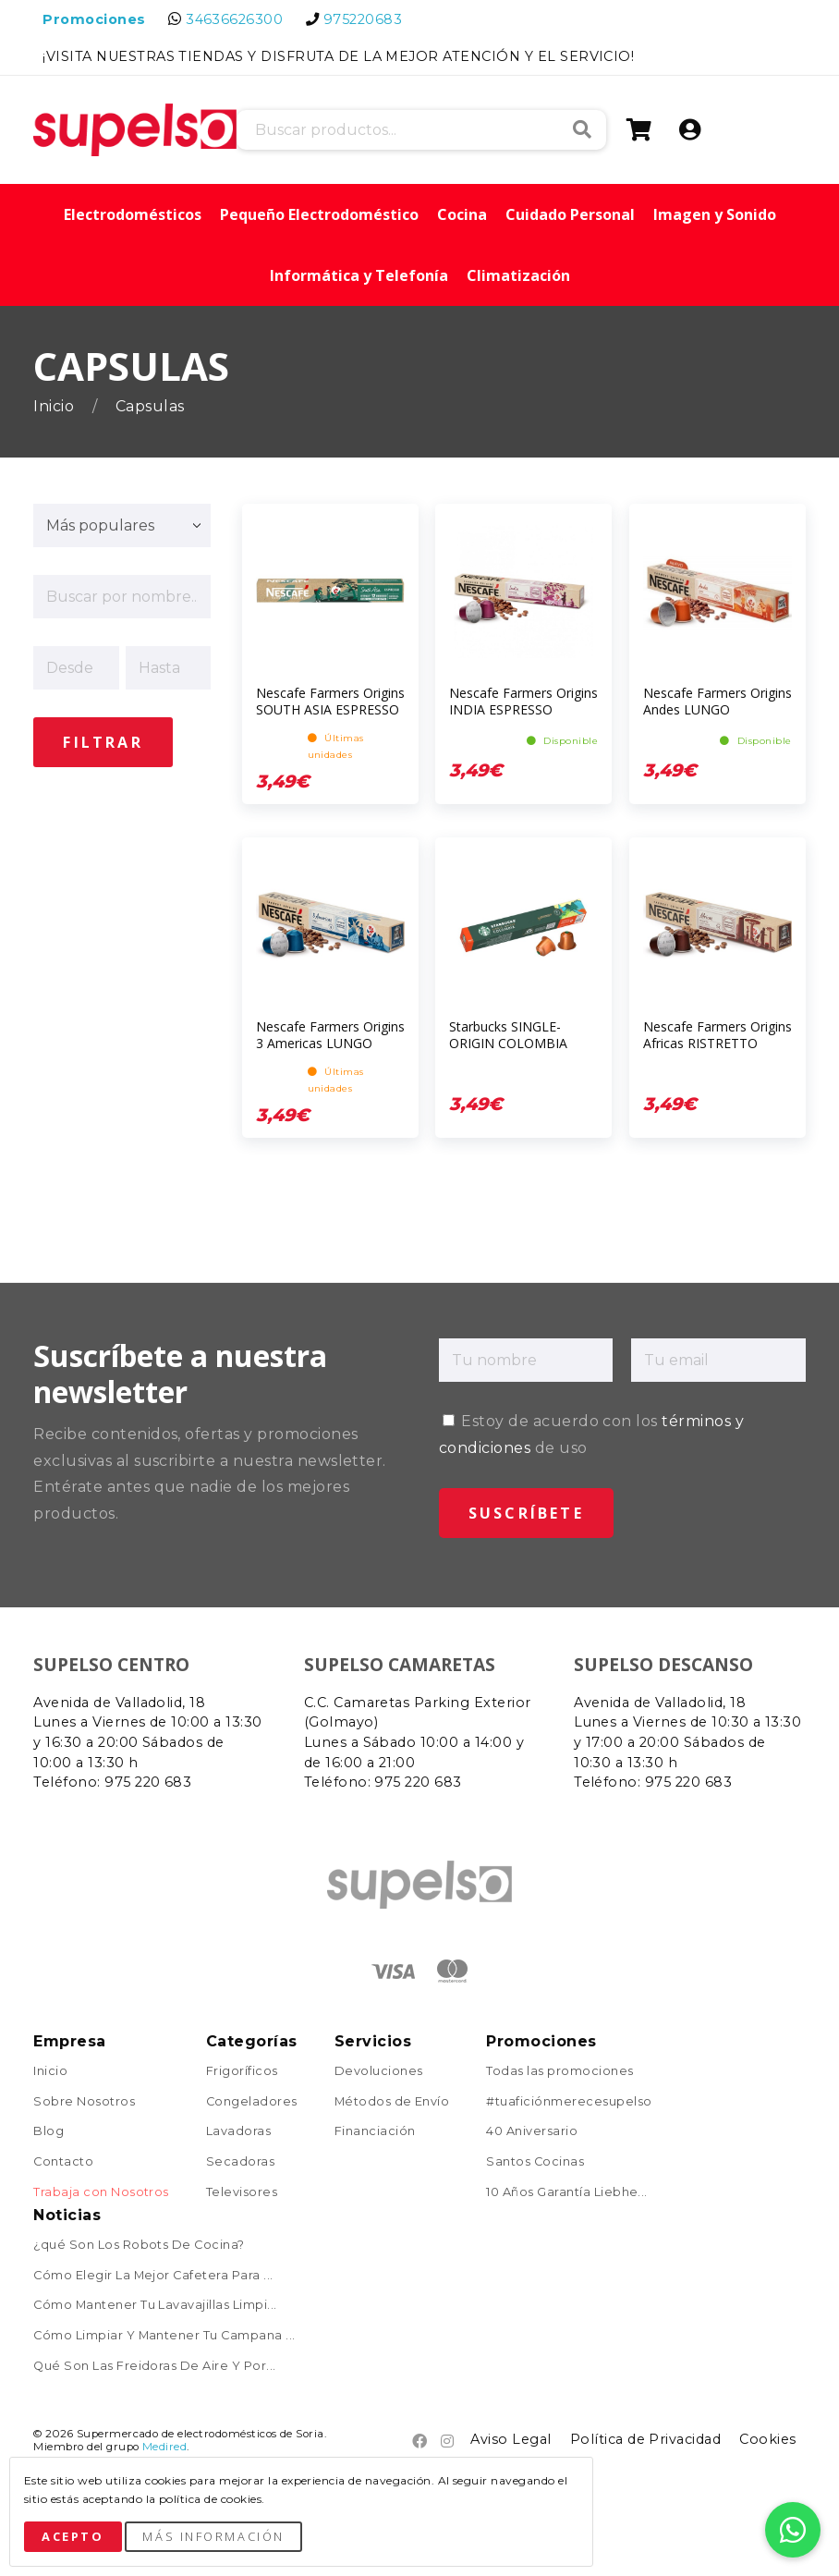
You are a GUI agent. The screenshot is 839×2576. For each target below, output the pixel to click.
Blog (48, 2132)
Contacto (63, 2162)
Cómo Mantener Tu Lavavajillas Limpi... (154, 2306)
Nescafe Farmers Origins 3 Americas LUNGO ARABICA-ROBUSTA (330, 1043)
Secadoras (240, 2162)
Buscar (582, 129)
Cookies (767, 2439)
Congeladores (252, 2102)
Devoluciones (378, 2072)
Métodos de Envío (392, 2102)
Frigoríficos (242, 2072)
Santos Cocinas (535, 2162)
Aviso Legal (510, 2439)
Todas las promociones (559, 2072)
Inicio (55, 406)
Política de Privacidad (646, 2439)
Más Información (213, 2536)
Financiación (375, 2132)
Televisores (241, 2193)
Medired (164, 2446)
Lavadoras (238, 2132)
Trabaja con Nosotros (101, 2193)
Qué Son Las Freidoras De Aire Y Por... (154, 2367)
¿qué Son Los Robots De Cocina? (138, 2246)
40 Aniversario (532, 2132)
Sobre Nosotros (84, 2102)
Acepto (72, 2536)
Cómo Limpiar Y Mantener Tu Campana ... (164, 2336)
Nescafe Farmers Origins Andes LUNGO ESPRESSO (717, 709)
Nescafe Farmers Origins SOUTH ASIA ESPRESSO (330, 701)
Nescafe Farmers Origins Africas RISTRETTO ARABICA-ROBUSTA (717, 1043)
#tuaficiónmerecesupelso (568, 2102)
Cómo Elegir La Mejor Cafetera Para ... (153, 2276)
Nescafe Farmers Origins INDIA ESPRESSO (523, 701)
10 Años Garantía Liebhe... (566, 2193)
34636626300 (234, 19)
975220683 (362, 19)
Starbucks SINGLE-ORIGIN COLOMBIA (508, 1035)
